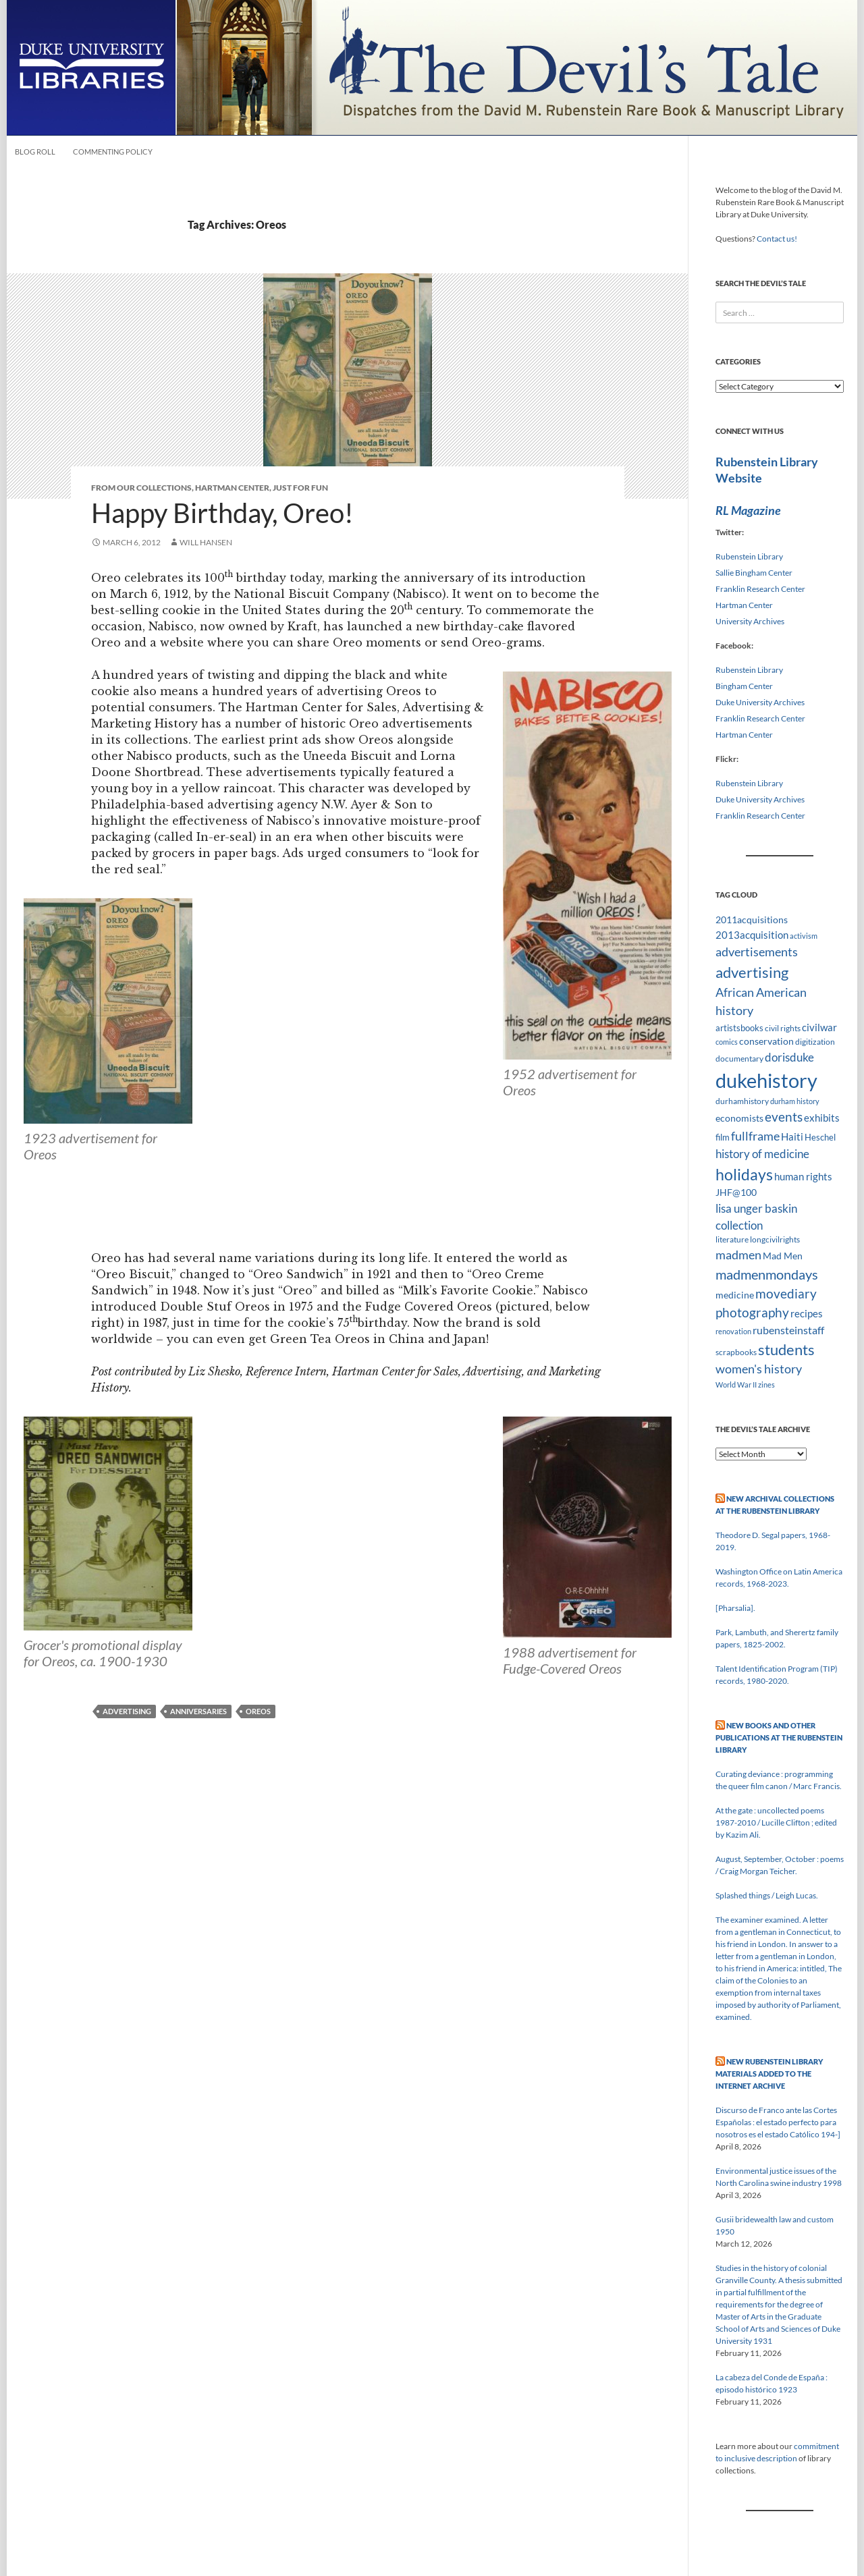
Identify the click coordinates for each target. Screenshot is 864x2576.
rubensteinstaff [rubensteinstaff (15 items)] (788, 1329)
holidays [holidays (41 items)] (744, 1174)
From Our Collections (141, 488)
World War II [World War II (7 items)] (736, 1384)
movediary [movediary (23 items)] (786, 1293)
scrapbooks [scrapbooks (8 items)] (736, 1352)
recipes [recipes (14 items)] (806, 1313)
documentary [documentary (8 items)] (739, 1058)
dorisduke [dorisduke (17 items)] (789, 1057)
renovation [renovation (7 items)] (733, 1331)
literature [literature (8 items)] (732, 1239)
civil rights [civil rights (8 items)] (783, 1028)
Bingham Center (744, 686)
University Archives (750, 621)
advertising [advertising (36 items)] (752, 972)
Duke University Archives (760, 702)
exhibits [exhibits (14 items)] (822, 1118)
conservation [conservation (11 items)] (766, 1041)
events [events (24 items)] (784, 1116)
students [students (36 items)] (786, 1349)
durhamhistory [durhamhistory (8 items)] (742, 1101)
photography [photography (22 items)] (752, 1312)
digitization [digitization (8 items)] (815, 1041)
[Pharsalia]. (735, 1608)
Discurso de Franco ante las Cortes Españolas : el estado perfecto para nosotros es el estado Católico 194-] (778, 2122)
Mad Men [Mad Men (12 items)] (783, 1255)
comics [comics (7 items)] (727, 1041)
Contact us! (777, 239)
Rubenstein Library (749, 556)
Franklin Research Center (760, 589)
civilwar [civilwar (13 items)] (819, 1027)
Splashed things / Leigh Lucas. (767, 1895)
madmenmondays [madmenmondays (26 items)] (767, 1274)
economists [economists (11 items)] (739, 1118)
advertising (127, 1711)
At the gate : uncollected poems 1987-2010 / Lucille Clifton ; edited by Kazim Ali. (776, 1822)
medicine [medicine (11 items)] (735, 1294)
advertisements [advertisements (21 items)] (757, 951)
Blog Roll (35, 151)
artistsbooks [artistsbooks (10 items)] (739, 1027)
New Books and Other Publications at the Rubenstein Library (779, 1737)
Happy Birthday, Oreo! (222, 513)
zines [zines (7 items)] (766, 1384)
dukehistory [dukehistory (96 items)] (766, 1080)
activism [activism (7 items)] (803, 935)
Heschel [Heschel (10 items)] (820, 1137)
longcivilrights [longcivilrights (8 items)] (775, 1239)
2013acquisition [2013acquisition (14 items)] (752, 935)
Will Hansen (206, 542)
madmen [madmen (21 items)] (738, 1254)
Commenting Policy (113, 151)
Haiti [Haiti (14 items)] (792, 1136)
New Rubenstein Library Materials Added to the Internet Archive (769, 2073)
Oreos (258, 1711)
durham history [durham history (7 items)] (794, 1101)
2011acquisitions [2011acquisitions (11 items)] (752, 919)
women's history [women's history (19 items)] (759, 1369)
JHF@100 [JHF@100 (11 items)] (736, 1192)
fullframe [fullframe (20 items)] (755, 1135)
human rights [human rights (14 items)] (803, 1176)
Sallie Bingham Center (754, 573)
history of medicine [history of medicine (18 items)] (762, 1154)
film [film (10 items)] (723, 1137)
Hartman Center (232, 488)
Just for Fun (300, 488)
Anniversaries (198, 1711)
